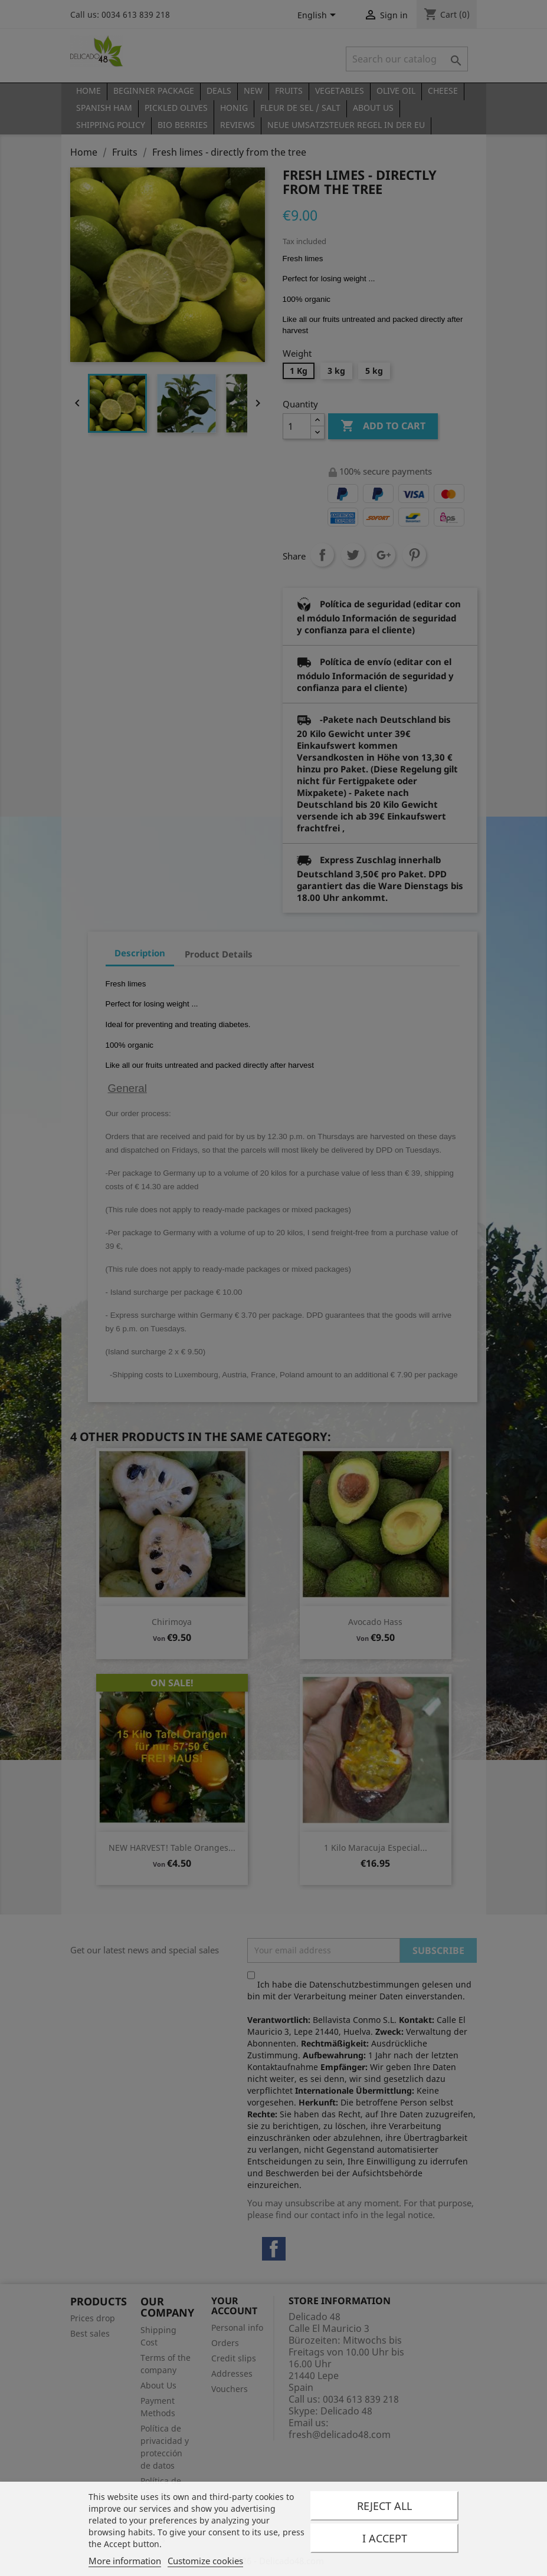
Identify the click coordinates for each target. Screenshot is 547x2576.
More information (125, 2561)
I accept (384, 2538)
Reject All (384, 2506)
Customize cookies (205, 2561)
